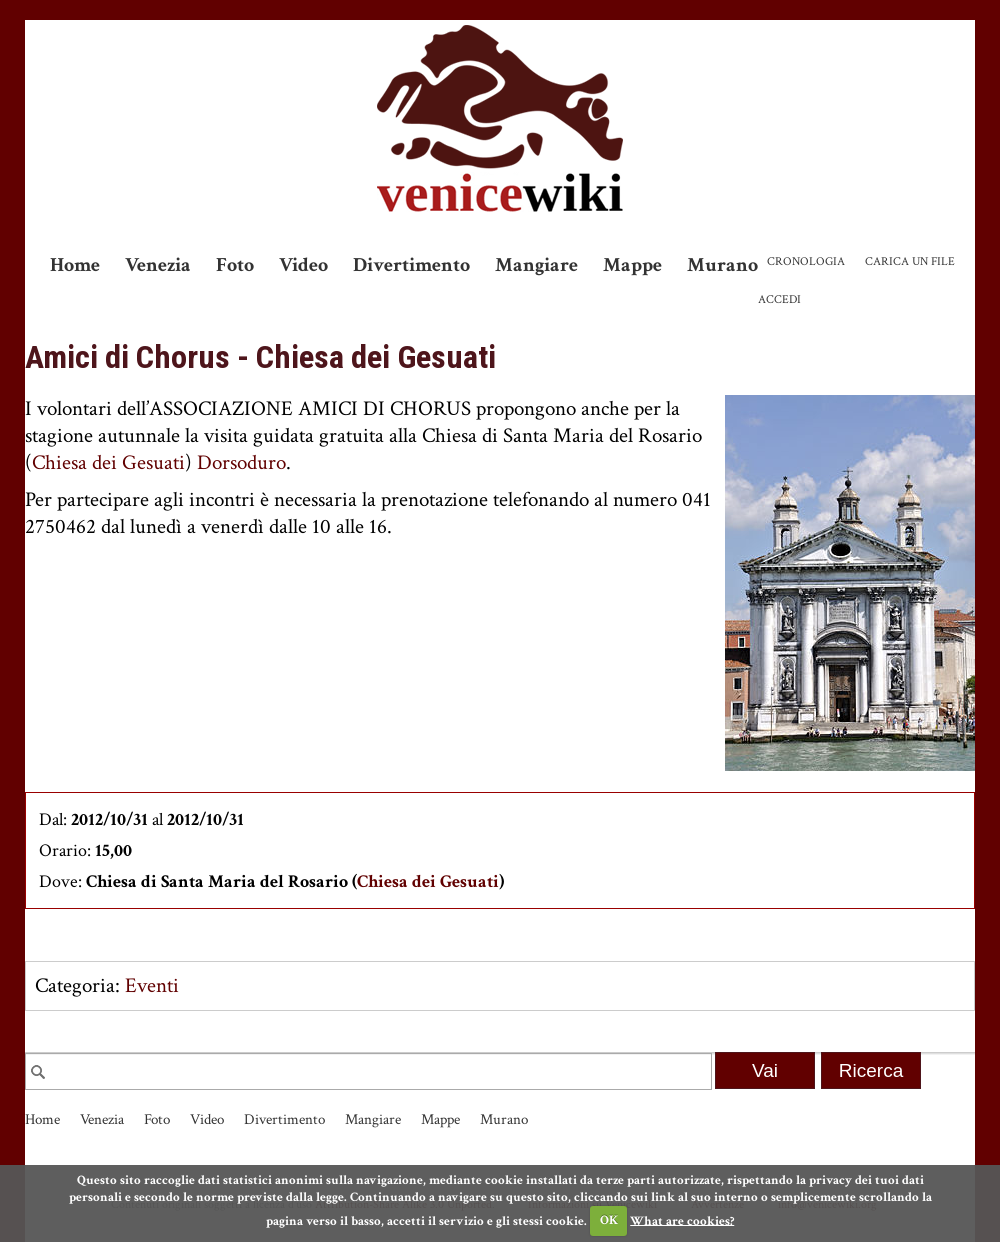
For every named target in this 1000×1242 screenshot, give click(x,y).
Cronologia (806, 261)
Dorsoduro (241, 462)
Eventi (152, 985)
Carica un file (910, 261)
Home (75, 265)
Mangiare (536, 265)
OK (609, 1220)
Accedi (779, 299)
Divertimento (411, 265)
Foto (235, 265)
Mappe (632, 265)
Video (303, 265)
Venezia (158, 265)
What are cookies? (682, 1220)
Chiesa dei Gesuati (108, 462)
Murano (722, 265)
